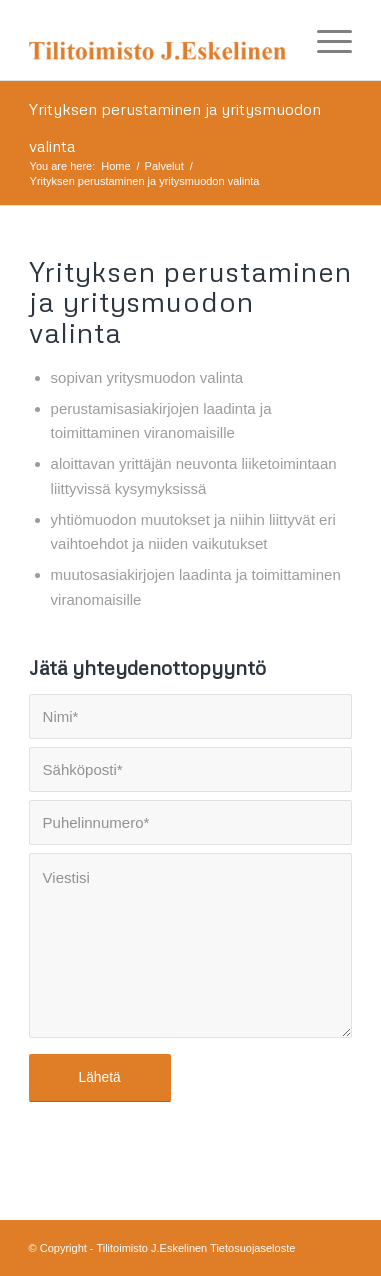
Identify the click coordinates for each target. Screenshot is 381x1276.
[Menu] (324, 40)
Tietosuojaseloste (252, 1248)
